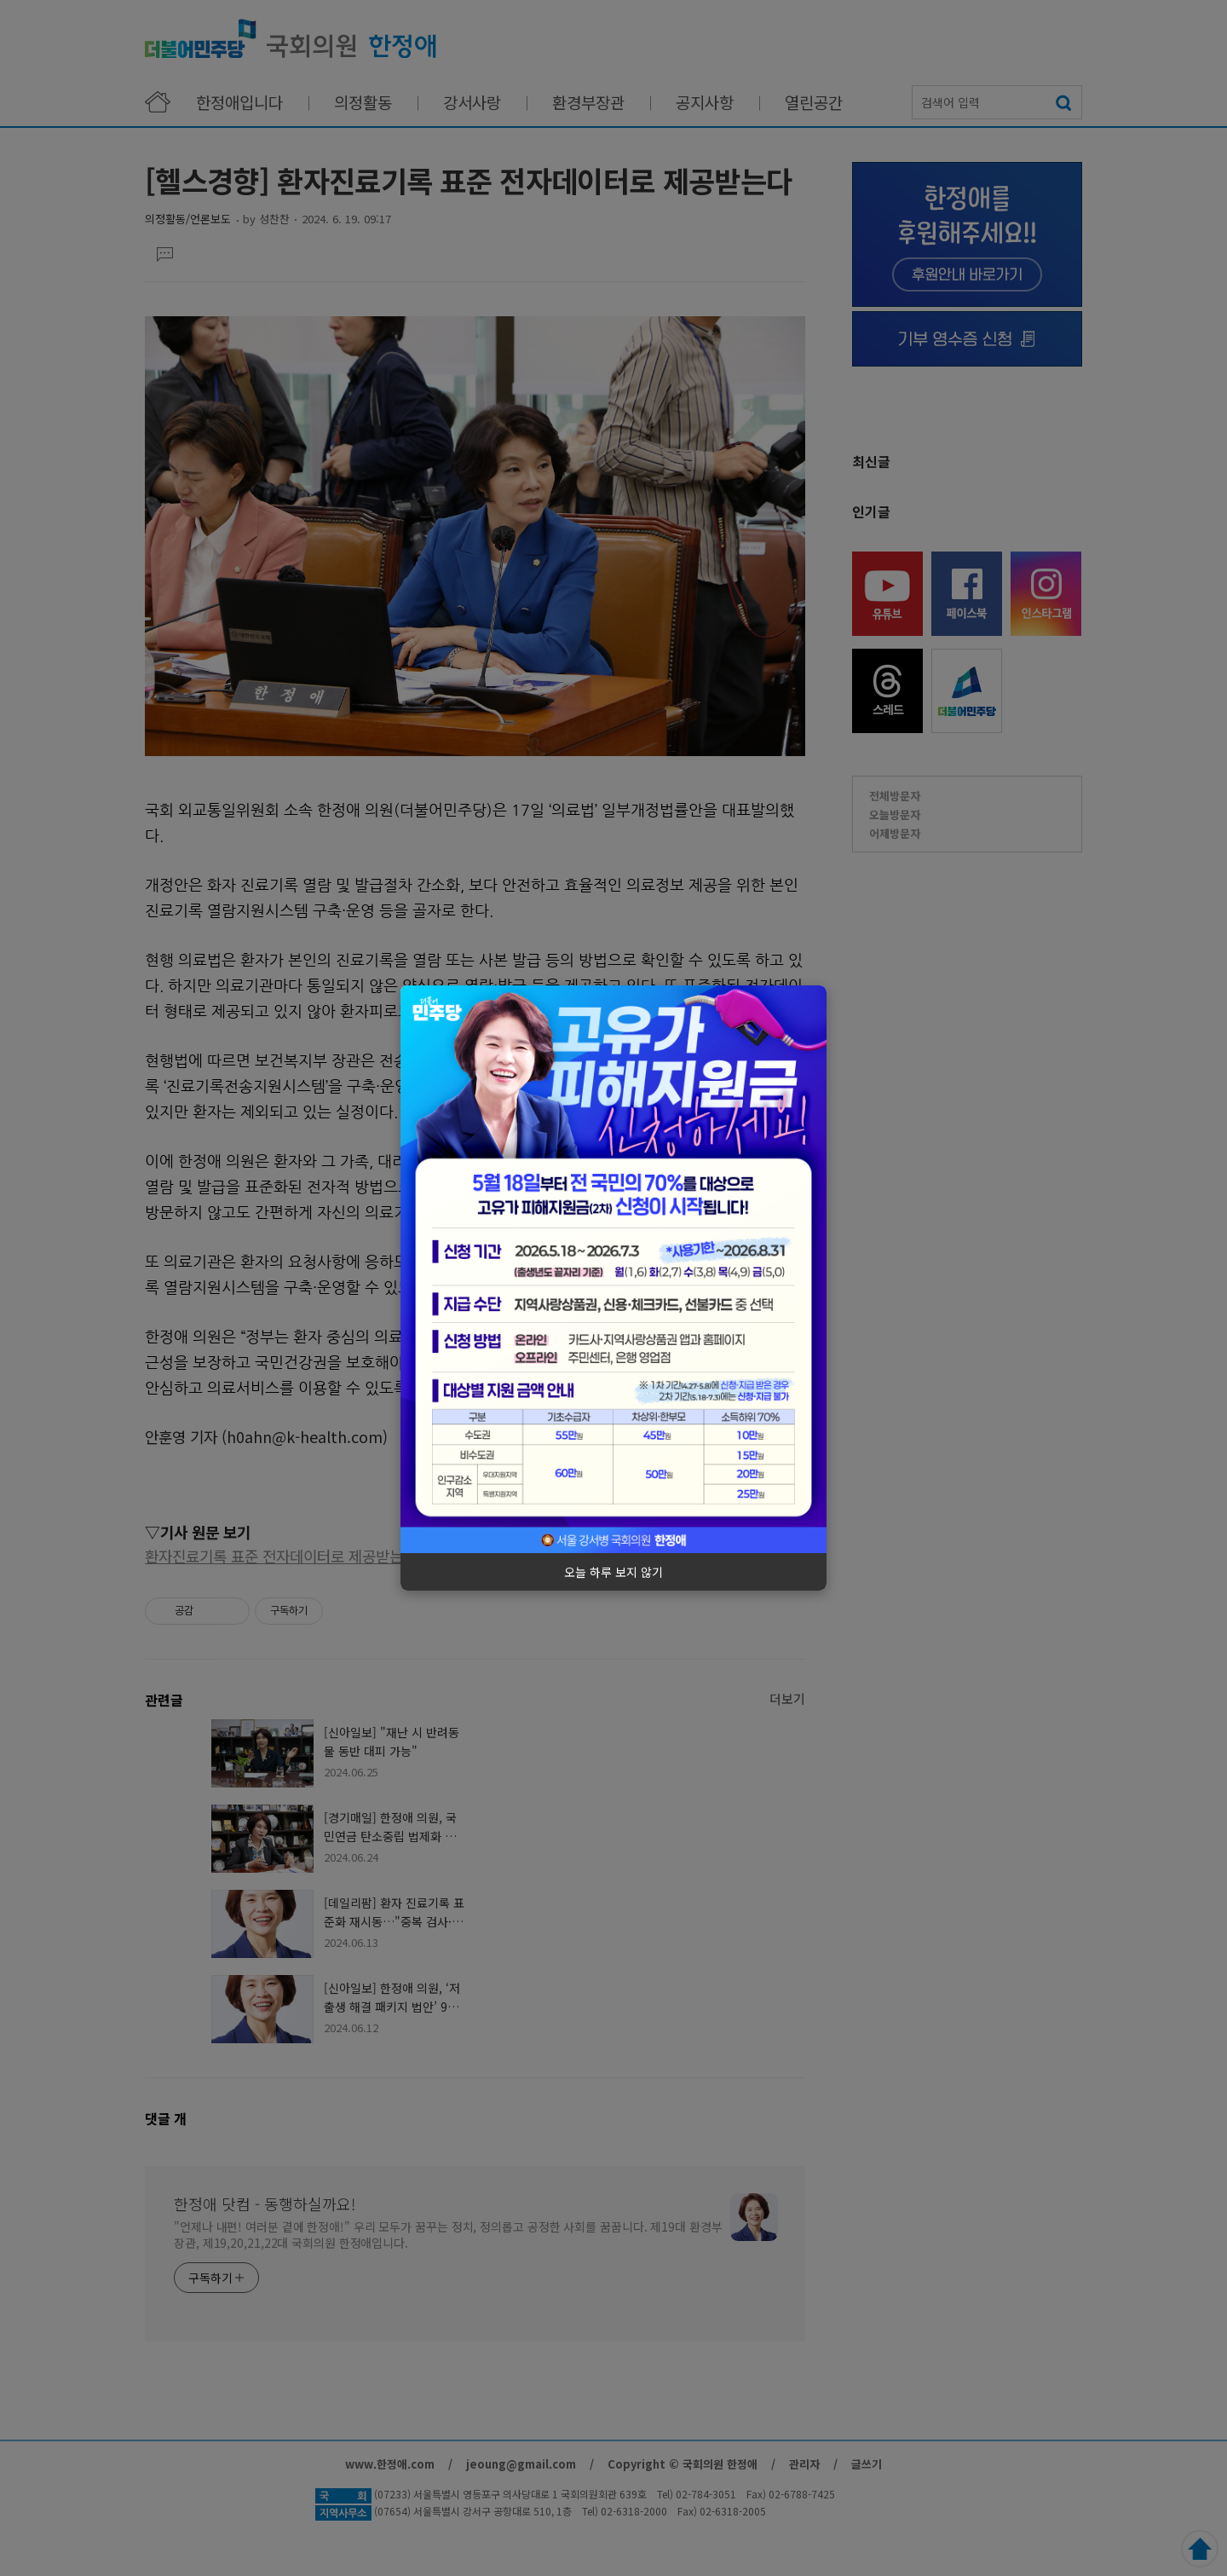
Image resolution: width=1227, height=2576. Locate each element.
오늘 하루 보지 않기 (613, 1571)
